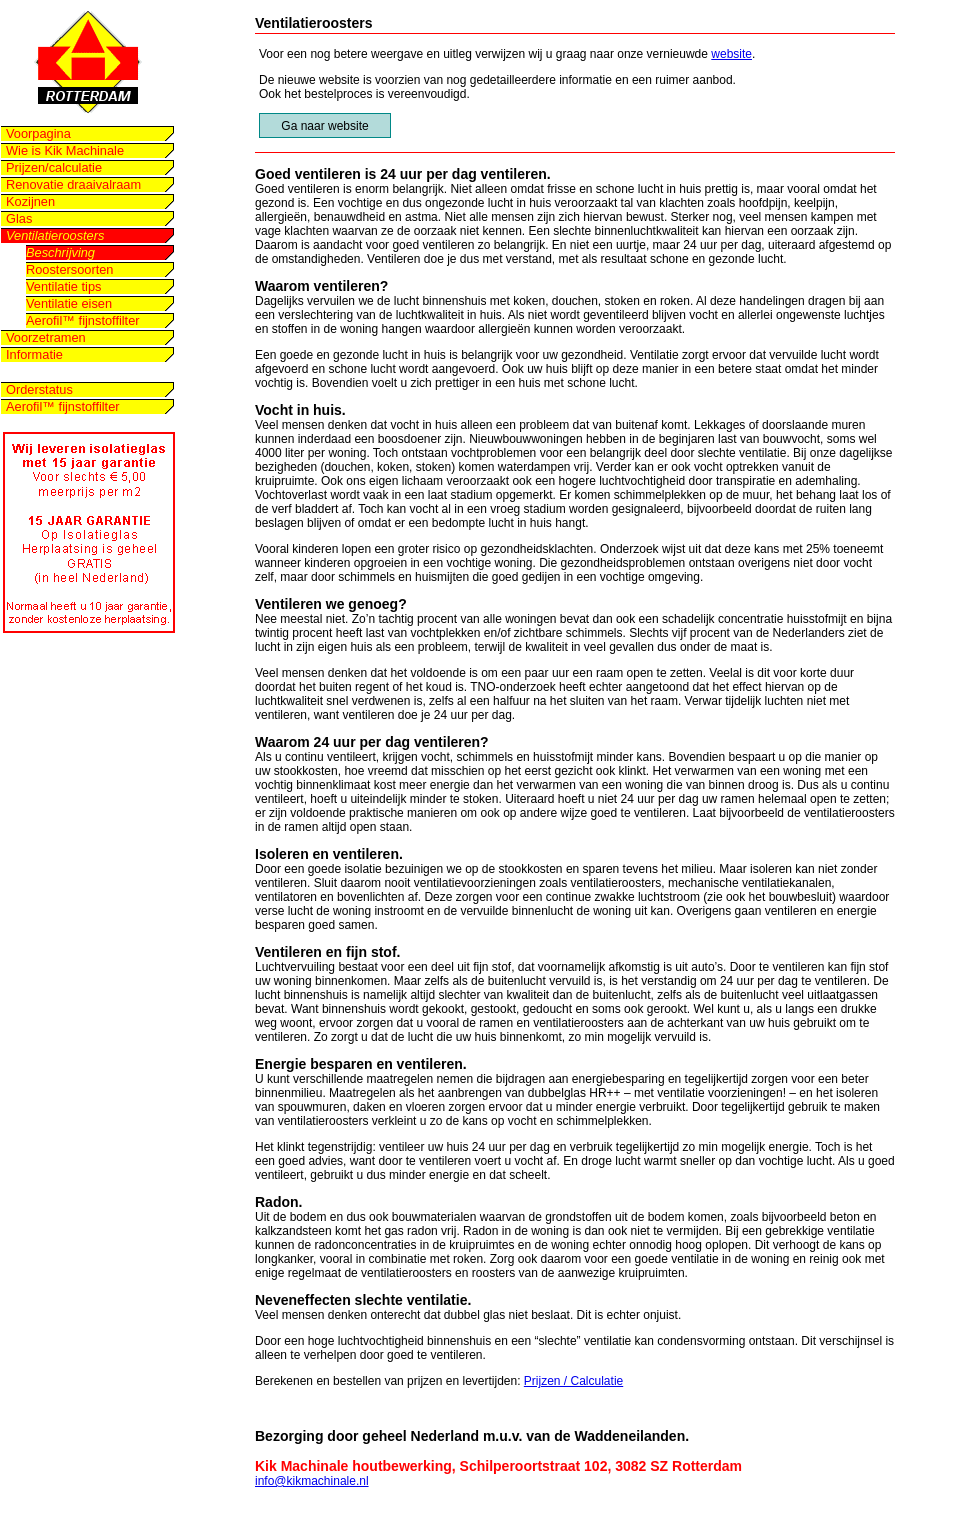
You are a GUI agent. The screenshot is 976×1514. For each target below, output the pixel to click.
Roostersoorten (70, 269)
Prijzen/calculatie (54, 167)
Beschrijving (60, 252)
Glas (19, 218)
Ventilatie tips (63, 286)
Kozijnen (30, 201)
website (731, 54)
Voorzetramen (46, 337)
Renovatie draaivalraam (73, 184)
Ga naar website (324, 126)
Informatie (34, 354)
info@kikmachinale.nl (312, 1481)
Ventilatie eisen (69, 303)
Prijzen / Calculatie (573, 1381)
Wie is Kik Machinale (65, 150)
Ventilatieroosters (55, 235)
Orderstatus (39, 389)
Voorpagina (38, 133)
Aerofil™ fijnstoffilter (83, 320)
